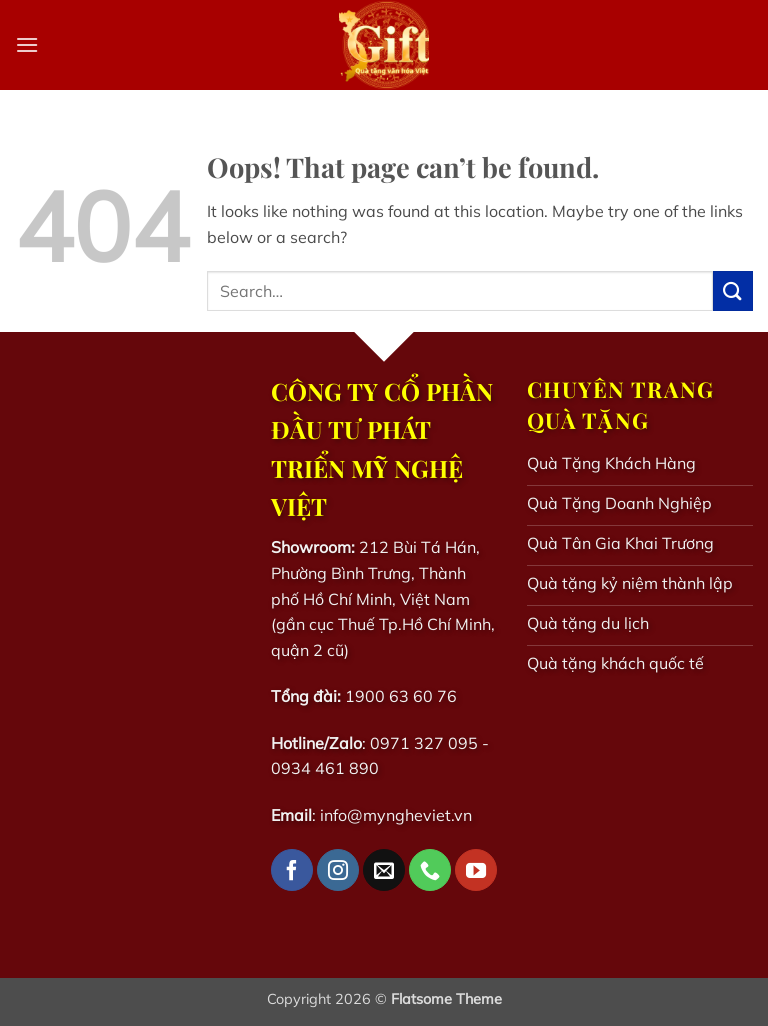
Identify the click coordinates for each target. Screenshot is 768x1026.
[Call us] (430, 870)
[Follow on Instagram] (338, 870)
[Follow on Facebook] (292, 870)
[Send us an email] (384, 870)
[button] (27, 44)
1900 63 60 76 (401, 696)
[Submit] (733, 290)
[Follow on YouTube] (476, 870)
